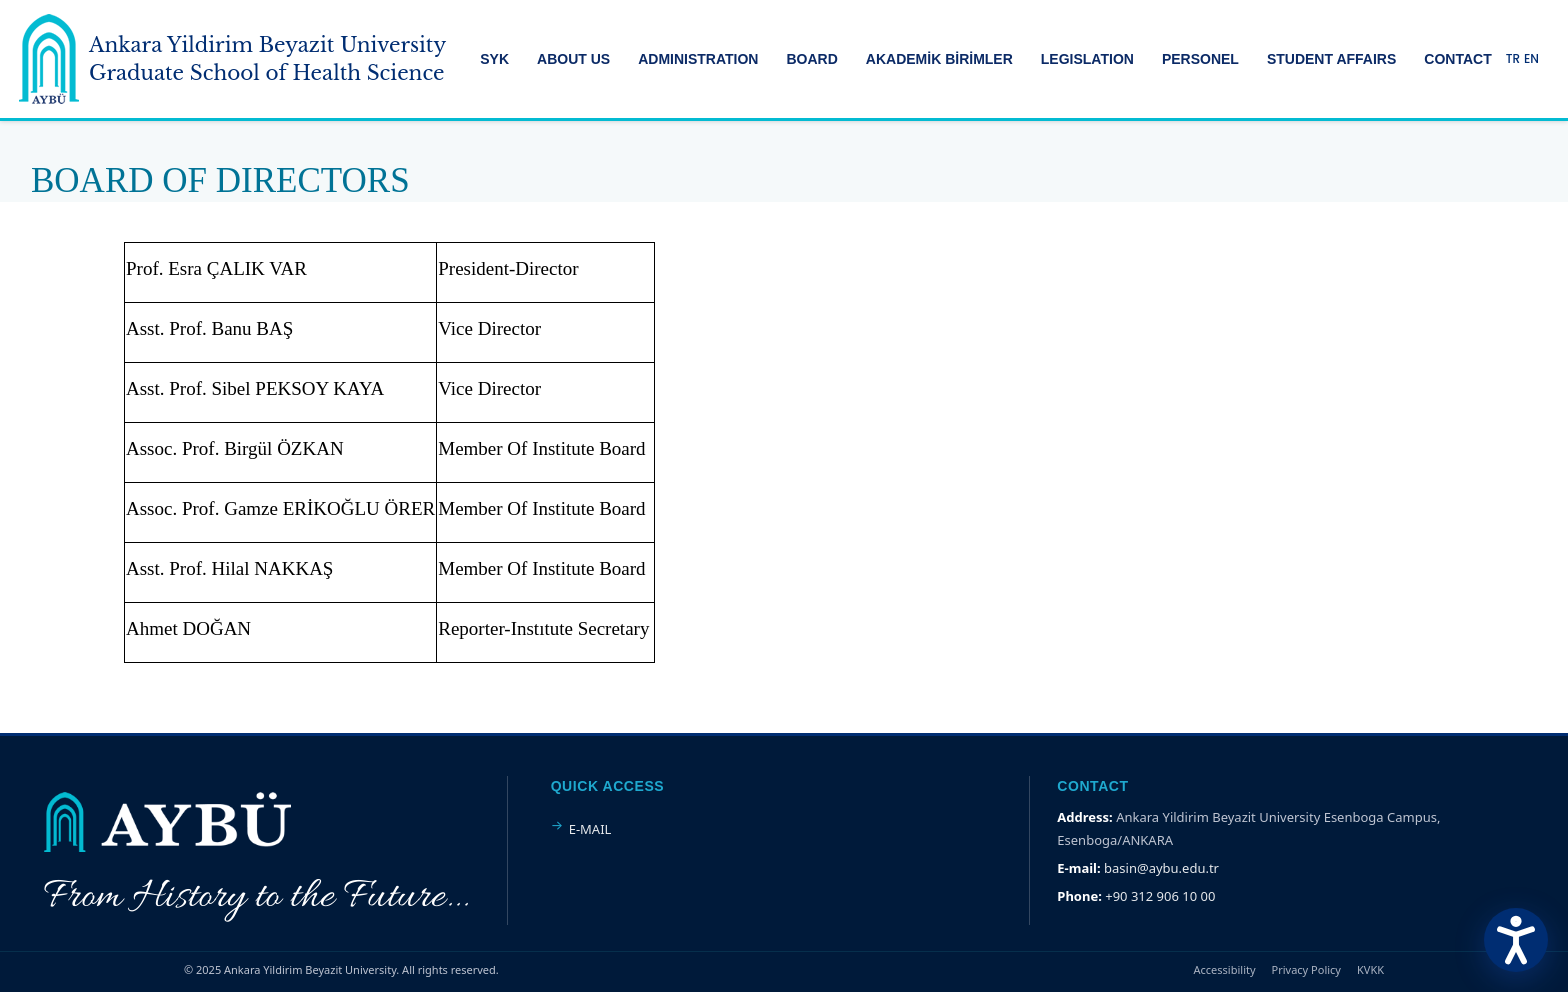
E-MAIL (590, 829)
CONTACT (1457, 59)
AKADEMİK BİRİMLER (939, 59)
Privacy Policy (1306, 969)
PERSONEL (1200, 59)
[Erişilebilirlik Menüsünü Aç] (1516, 940)
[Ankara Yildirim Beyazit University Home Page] (232, 59)
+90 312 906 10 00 (1160, 896)
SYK (494, 59)
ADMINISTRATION (698, 59)
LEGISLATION (1087, 59)
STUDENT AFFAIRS (1331, 59)
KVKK (1370, 969)
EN (1531, 59)
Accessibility (1225, 969)
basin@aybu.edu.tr (1161, 868)
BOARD (811, 59)
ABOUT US (573, 59)
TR (1513, 59)
